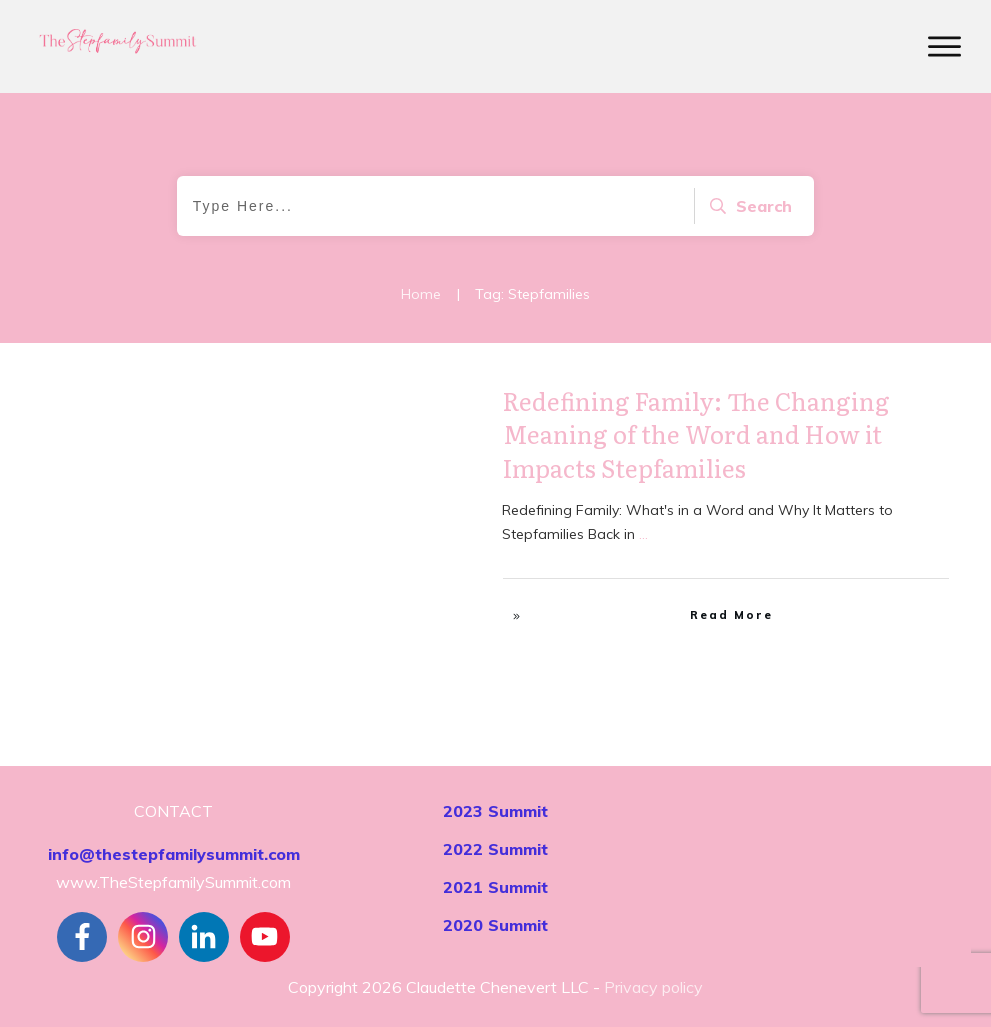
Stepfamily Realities (408, 407)
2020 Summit (495, 925)
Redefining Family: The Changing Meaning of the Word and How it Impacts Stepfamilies (696, 434)
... (643, 534)
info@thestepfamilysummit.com (174, 854)
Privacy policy (653, 987)
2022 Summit (495, 849)
